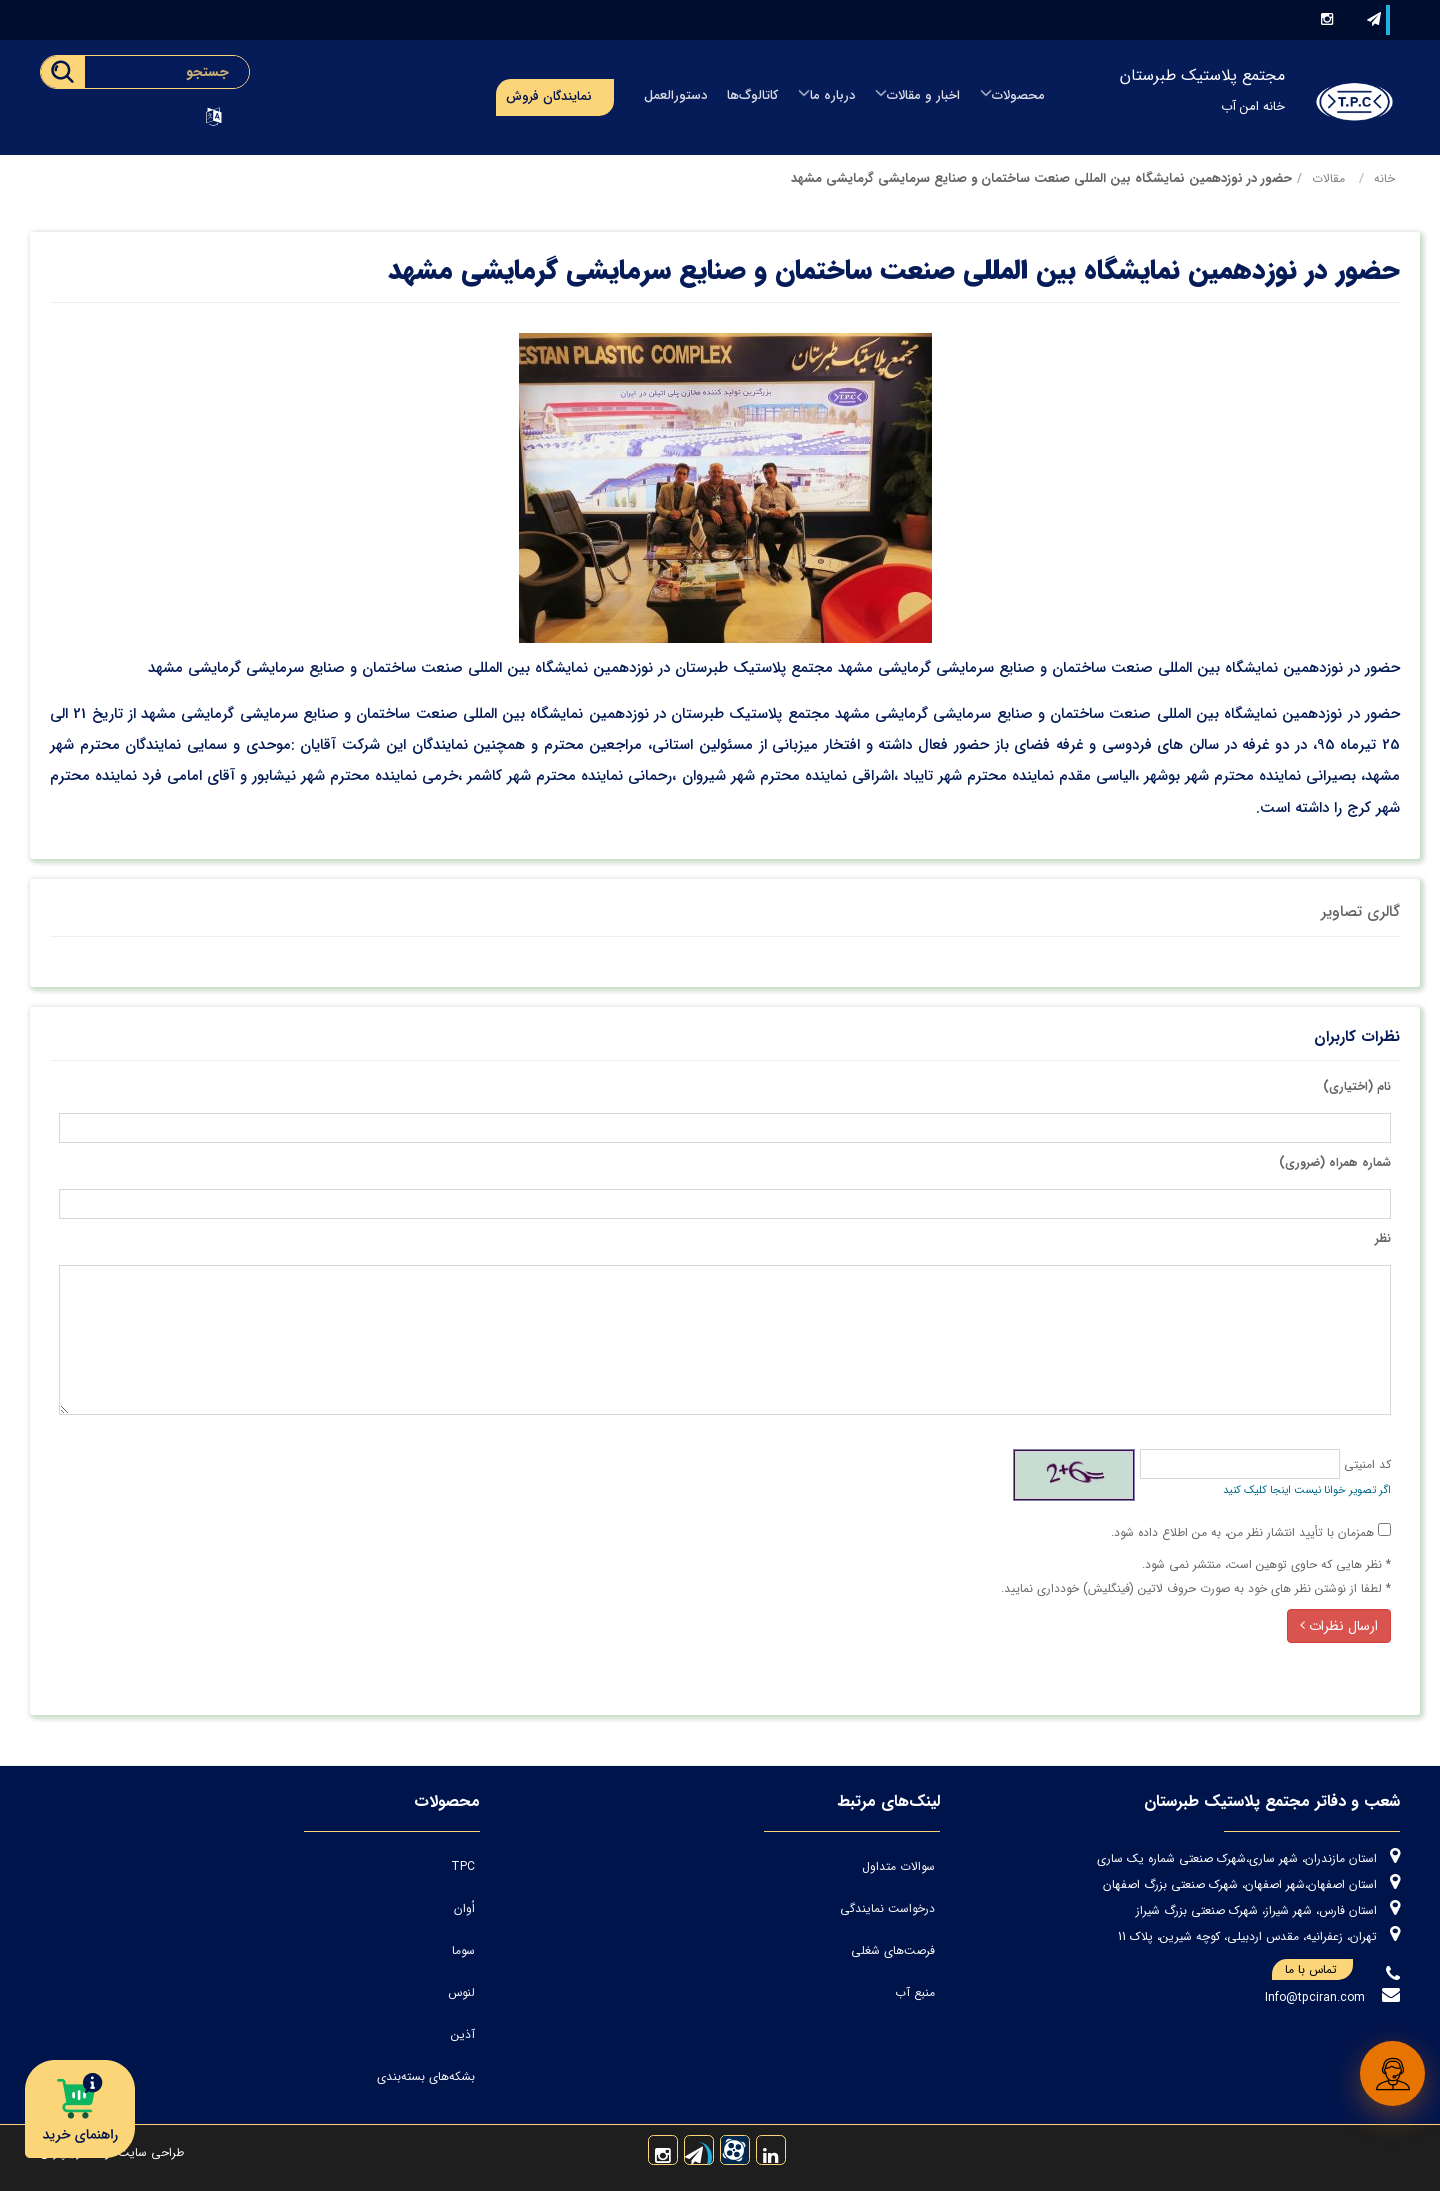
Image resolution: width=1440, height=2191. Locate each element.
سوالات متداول (898, 1866)
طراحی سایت (149, 2152)
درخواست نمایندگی (887, 1908)
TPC (463, 1866)
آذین (463, 2034)
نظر (1383, 1238)
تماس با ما (1319, 1970)
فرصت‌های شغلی (893, 1950)
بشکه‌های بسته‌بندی (426, 2076)
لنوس (461, 1992)
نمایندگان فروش (549, 96)
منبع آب (915, 1992)
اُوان (464, 1908)
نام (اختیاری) (1357, 1086)
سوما (463, 1950)
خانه (1384, 178)
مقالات (1328, 178)
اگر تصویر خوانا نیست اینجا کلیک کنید (1307, 1490)
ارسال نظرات (1339, 1626)
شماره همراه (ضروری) (1335, 1162)
